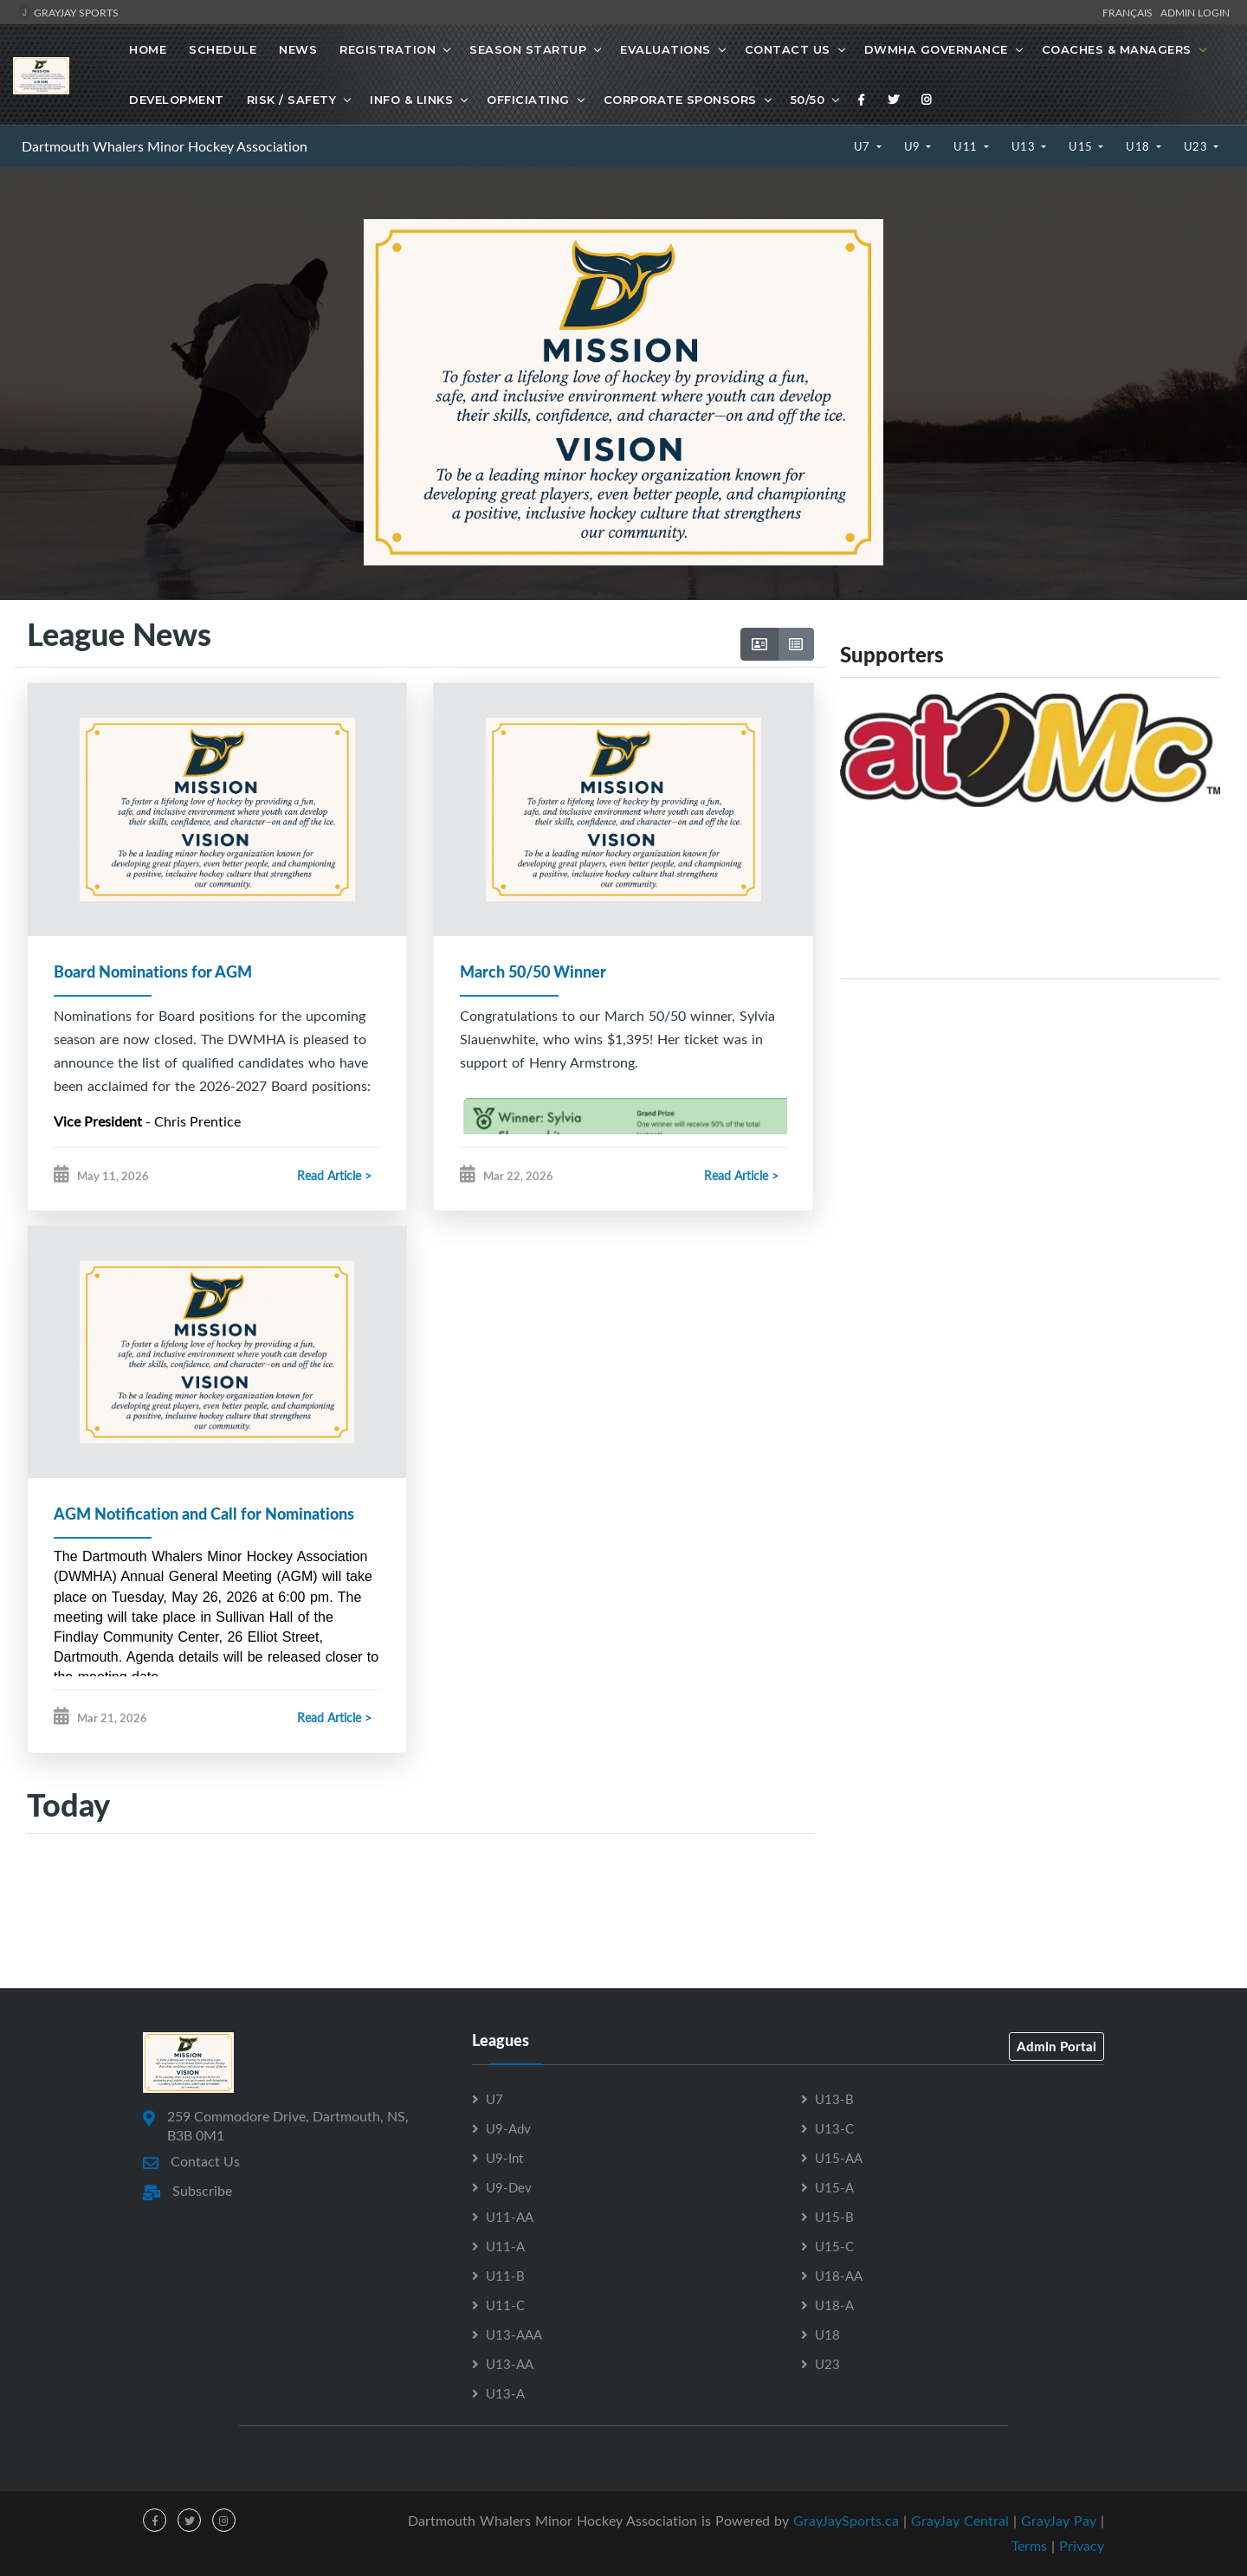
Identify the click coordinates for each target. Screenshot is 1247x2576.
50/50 (808, 100)
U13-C (834, 2129)
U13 (1024, 146)
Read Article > (334, 1175)
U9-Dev (509, 2188)
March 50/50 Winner (533, 971)
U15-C (834, 2247)
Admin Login (1195, 12)
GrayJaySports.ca (846, 2521)
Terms (1029, 2546)
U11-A (505, 2247)
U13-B (834, 2099)
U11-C (505, 2306)
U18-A (834, 2306)
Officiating (528, 100)
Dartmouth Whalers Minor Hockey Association (164, 146)
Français (1130, 12)
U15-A (834, 2188)
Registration (387, 49)
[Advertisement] (1030, 1114)
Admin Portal (1056, 2046)
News (298, 49)
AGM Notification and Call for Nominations (204, 1514)
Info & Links (411, 100)
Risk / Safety (292, 100)
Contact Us (787, 49)
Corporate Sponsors (680, 100)
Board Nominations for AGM (153, 971)
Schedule (222, 49)
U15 (1082, 146)
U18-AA (839, 2276)
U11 (966, 146)
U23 (1197, 146)
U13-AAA (514, 2335)
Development (176, 100)
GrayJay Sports (68, 12)
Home (147, 49)
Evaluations (665, 49)
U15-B (834, 2217)
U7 (864, 146)
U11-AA (509, 2217)
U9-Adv (508, 2129)
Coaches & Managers (1117, 49)
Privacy (1081, 2546)
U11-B (505, 2276)
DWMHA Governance (936, 49)
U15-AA (839, 2158)
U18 (1139, 146)
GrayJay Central (960, 2521)
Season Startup (527, 49)
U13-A (505, 2394)
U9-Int (504, 2158)
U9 (914, 146)
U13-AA (509, 2364)
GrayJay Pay (1058, 2521)
